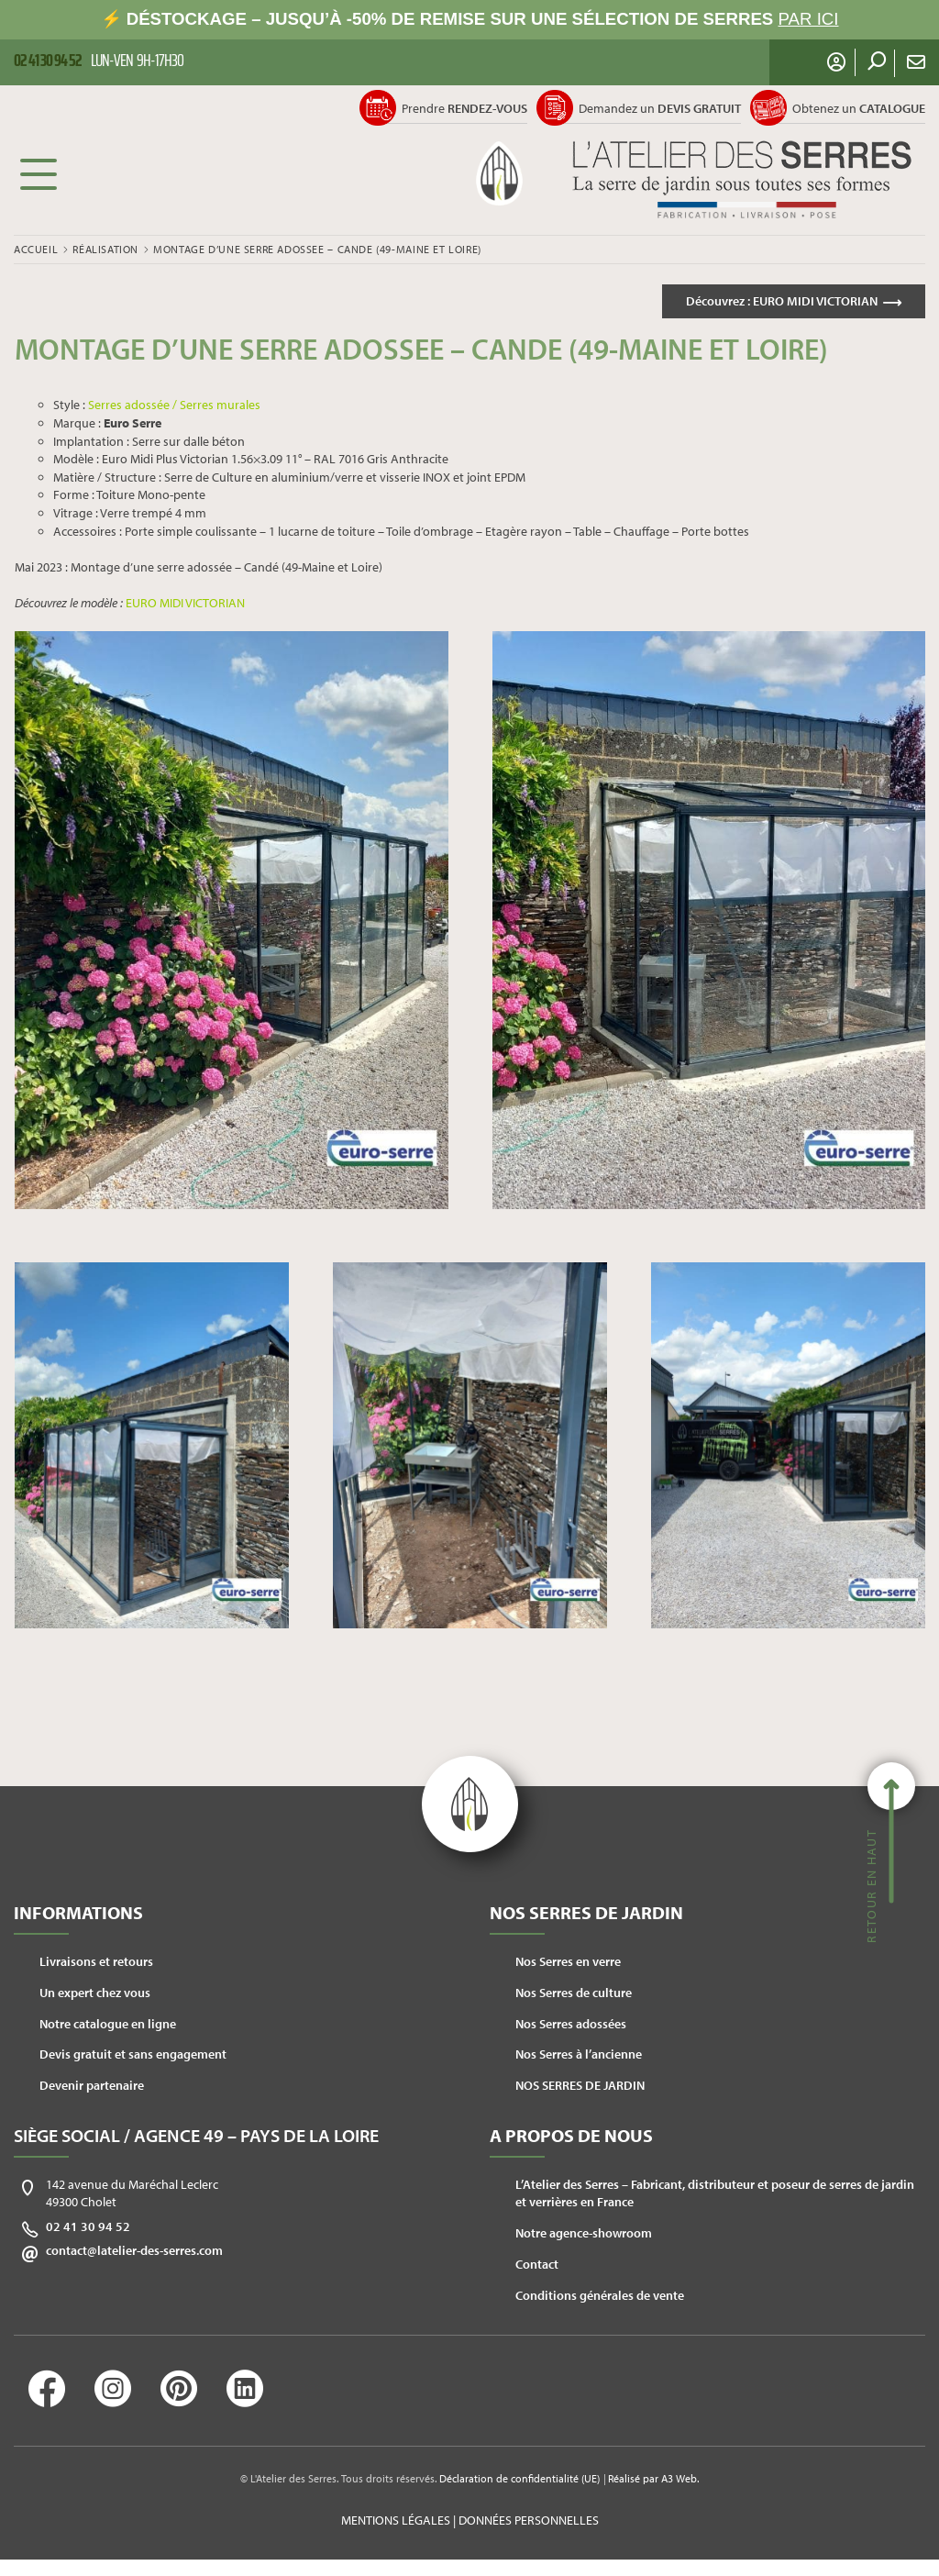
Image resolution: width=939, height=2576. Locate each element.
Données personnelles (528, 2520)
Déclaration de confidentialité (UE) (519, 2478)
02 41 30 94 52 (88, 2226)
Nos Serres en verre (568, 1961)
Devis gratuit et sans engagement (132, 2054)
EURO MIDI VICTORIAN (185, 602)
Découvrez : (782, 301)
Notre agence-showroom (583, 2233)
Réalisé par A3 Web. (653, 2478)
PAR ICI (809, 18)
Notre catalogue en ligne (107, 2023)
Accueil (36, 249)
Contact (536, 2264)
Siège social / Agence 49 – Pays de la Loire (196, 2135)
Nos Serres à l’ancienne (578, 2054)
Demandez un (660, 108)
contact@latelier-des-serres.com (134, 2250)
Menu (38, 173)
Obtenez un (858, 108)
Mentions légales (395, 2520)
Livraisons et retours (96, 1961)
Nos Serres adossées (570, 2023)
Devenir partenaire (91, 2085)
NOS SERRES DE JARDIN (580, 2085)
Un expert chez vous (94, 1992)
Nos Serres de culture (573, 1992)
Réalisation (105, 249)
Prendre (464, 108)
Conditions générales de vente (599, 2295)
